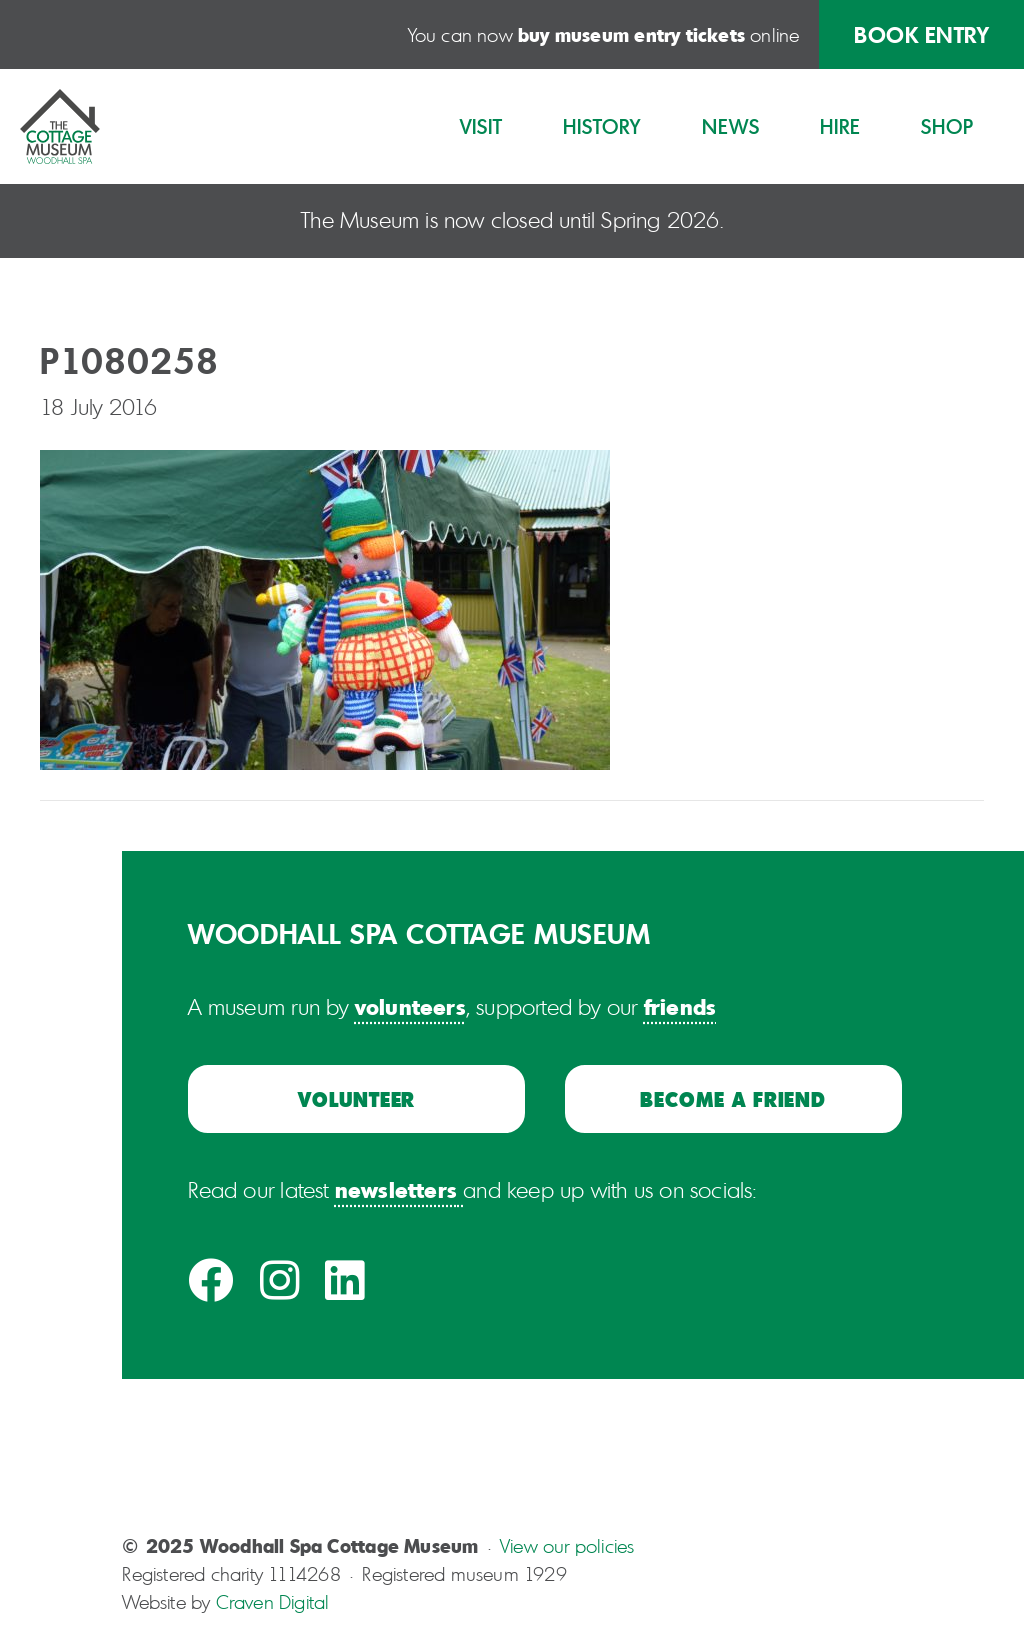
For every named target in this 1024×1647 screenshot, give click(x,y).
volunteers (410, 1006)
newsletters (396, 1189)
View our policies (567, 1546)
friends (680, 1006)
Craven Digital (273, 1602)
